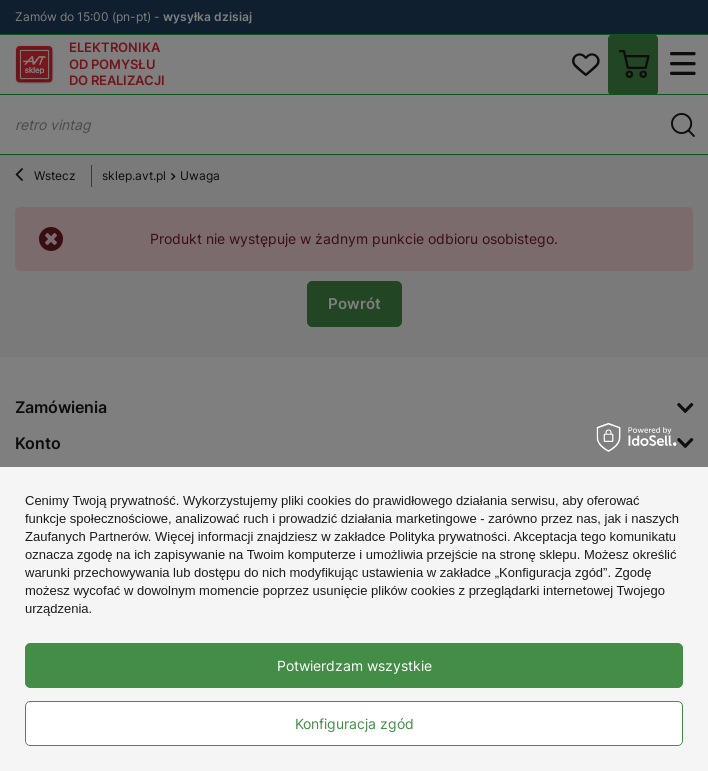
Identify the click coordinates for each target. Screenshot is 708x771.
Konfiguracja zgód (354, 723)
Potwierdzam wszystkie (354, 665)
